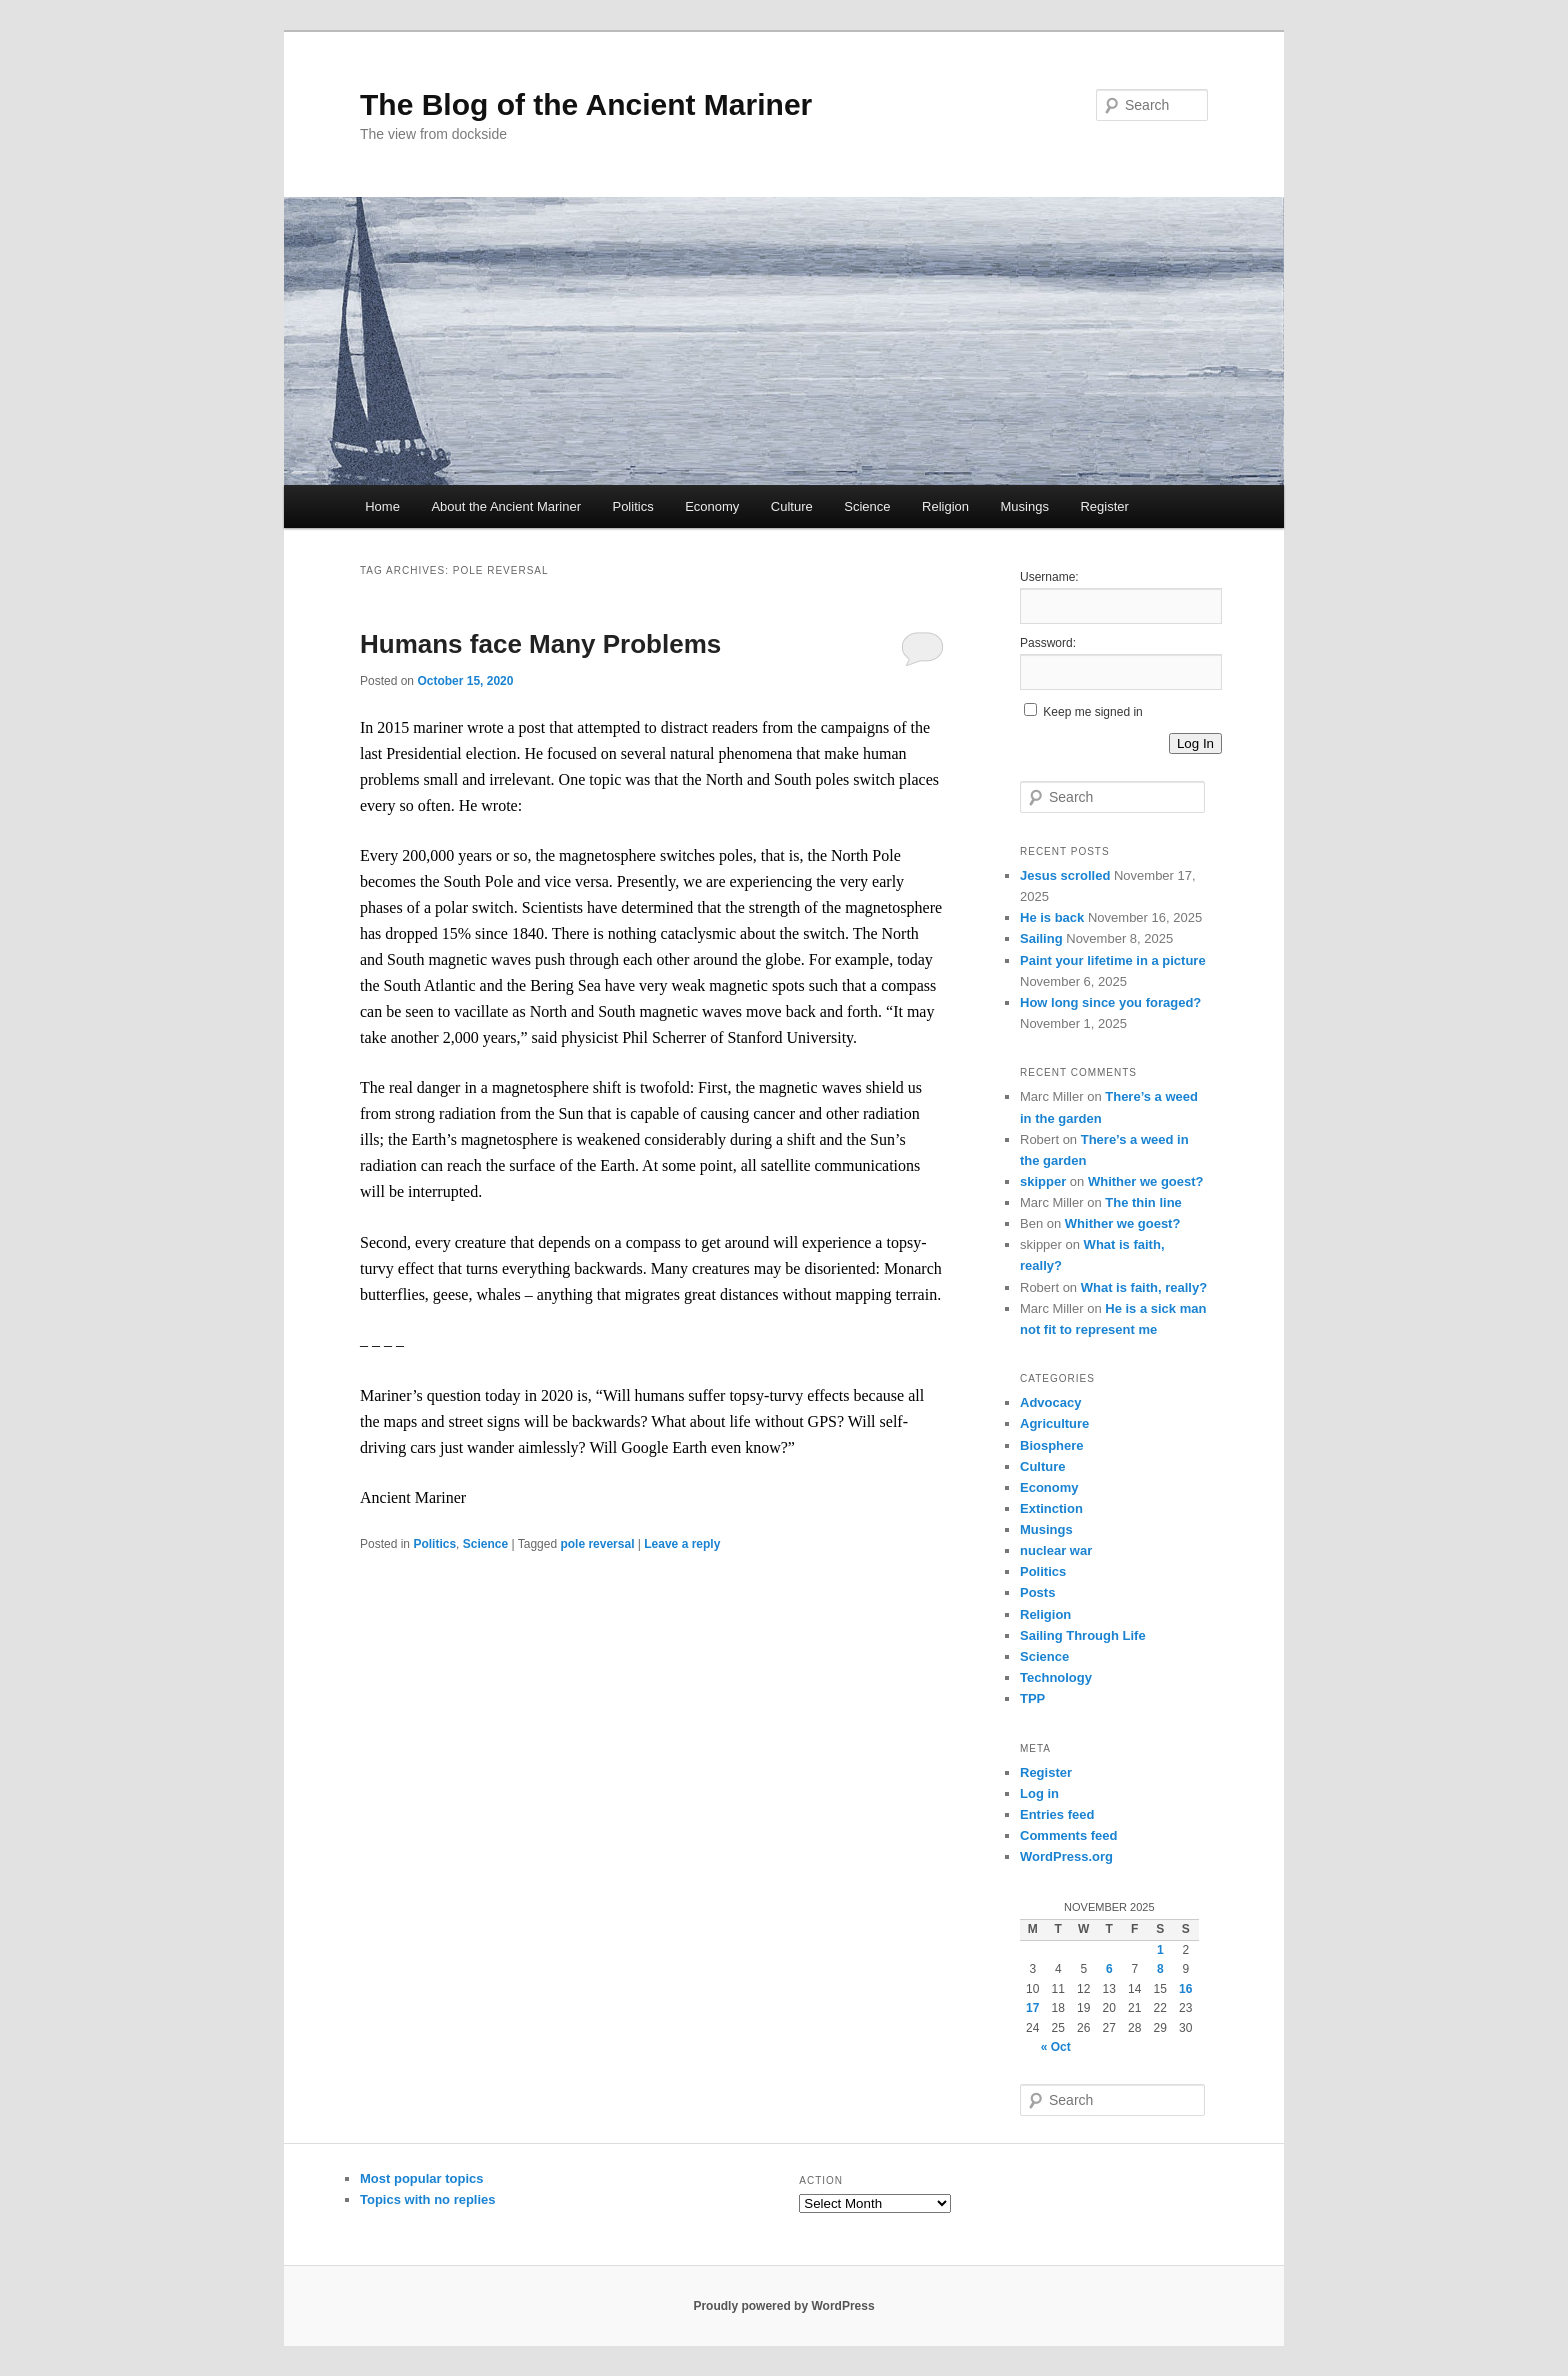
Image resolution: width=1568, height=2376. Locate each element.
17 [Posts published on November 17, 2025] (1032, 2008)
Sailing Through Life (1083, 1635)
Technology (1056, 1677)
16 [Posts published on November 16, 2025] (1185, 1989)
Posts (1037, 1592)
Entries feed (1057, 1814)
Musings (1025, 506)
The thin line (1143, 1202)
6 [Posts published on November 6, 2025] (1109, 1969)
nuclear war (1056, 1550)
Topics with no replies (428, 2199)
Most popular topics (422, 2178)
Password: (1048, 643)
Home (382, 506)
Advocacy (1050, 1402)
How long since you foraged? (1110, 1002)
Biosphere (1052, 1445)
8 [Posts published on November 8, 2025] (1160, 1969)
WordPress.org (1066, 1856)
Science (867, 506)
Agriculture (1054, 1423)
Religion (945, 506)
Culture (792, 506)
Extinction (1051, 1508)
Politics (632, 506)
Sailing (1041, 938)
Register (1104, 506)
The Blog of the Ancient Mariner (586, 104)
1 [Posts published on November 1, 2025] (1160, 1950)
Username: (1049, 577)
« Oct (1056, 2047)
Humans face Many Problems (540, 644)
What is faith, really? (1144, 1287)
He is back (1052, 917)
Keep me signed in (1092, 712)
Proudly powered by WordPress (783, 2306)
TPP (1032, 1698)
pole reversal (597, 1544)
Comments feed (1069, 1835)
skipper (1043, 1181)
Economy (712, 506)
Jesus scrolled (1065, 875)
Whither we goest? (1146, 1181)
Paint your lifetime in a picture (1113, 960)
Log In (1195, 743)
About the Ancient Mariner (506, 506)
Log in (1039, 1793)
